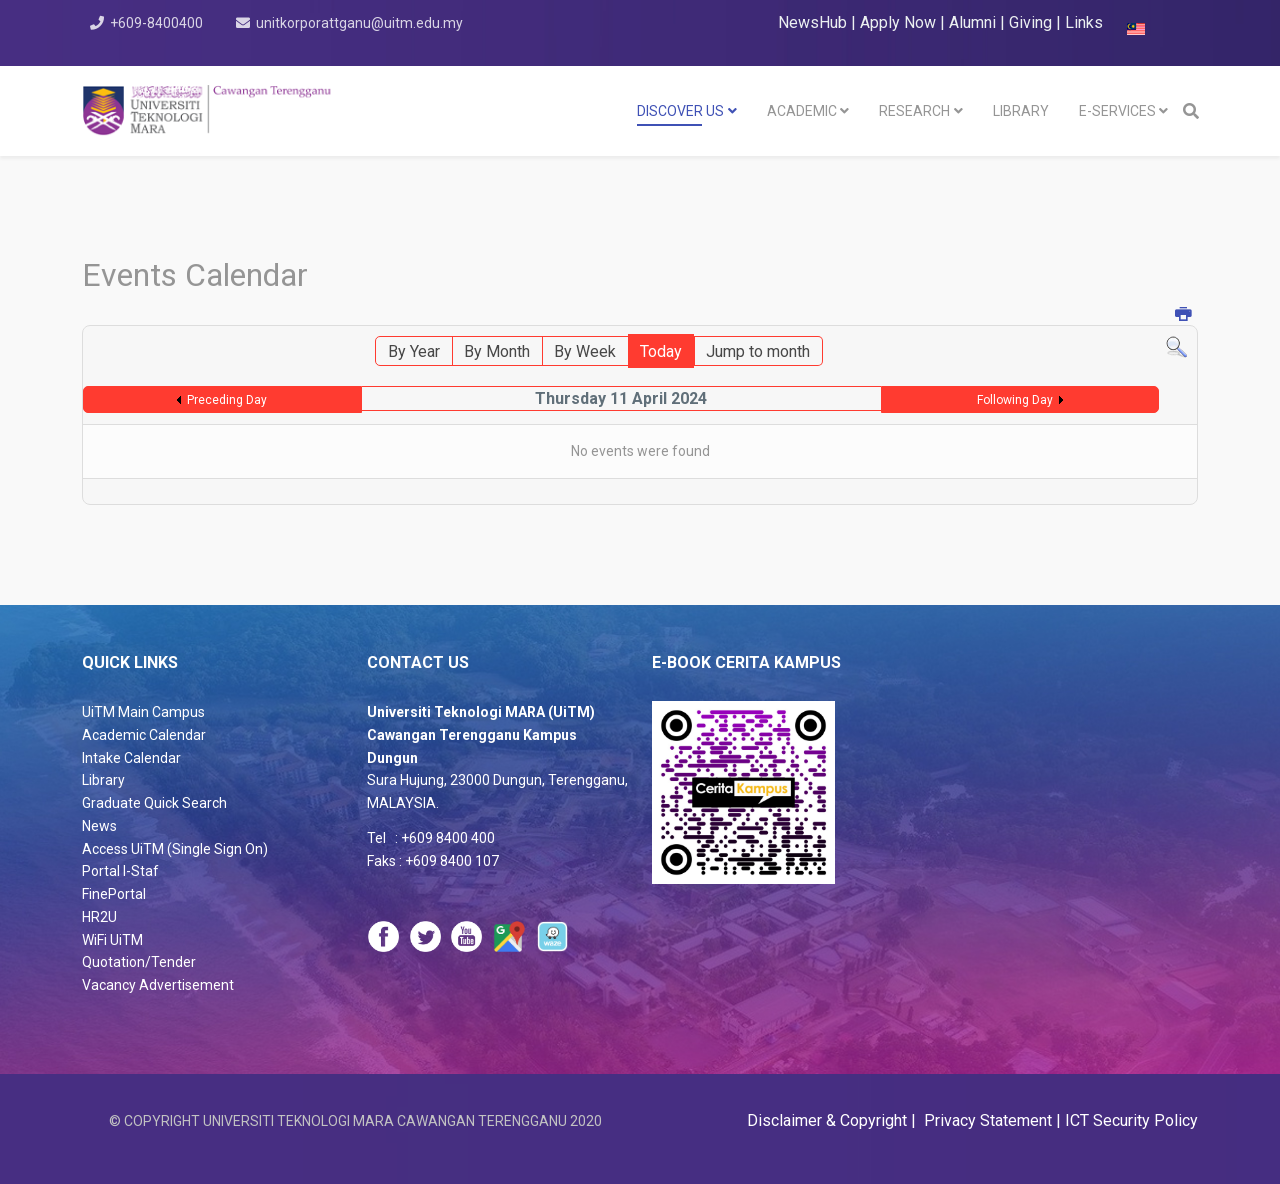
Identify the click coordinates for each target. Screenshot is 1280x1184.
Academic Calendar (144, 735)
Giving (1030, 22)
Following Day (1015, 400)
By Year (414, 351)
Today (661, 351)
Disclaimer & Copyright (829, 1120)
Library (103, 780)
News (99, 826)
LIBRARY (1021, 111)
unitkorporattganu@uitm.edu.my (359, 23)
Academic (802, 111)
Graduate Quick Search (154, 803)
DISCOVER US (680, 111)
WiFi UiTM (112, 940)
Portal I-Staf (120, 871)
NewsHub (812, 22)
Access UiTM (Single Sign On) (175, 849)
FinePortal (114, 894)
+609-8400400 (156, 23)
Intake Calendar (131, 758)
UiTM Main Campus (143, 712)
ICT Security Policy (1131, 1120)
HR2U (99, 917)
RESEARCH (914, 111)
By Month (497, 351)
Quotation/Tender (139, 962)
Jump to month (758, 351)
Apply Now (898, 22)
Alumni (974, 22)
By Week (585, 351)
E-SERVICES (1117, 111)
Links (1084, 22)
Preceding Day (227, 400)
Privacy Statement (986, 1120)
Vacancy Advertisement (158, 985)
